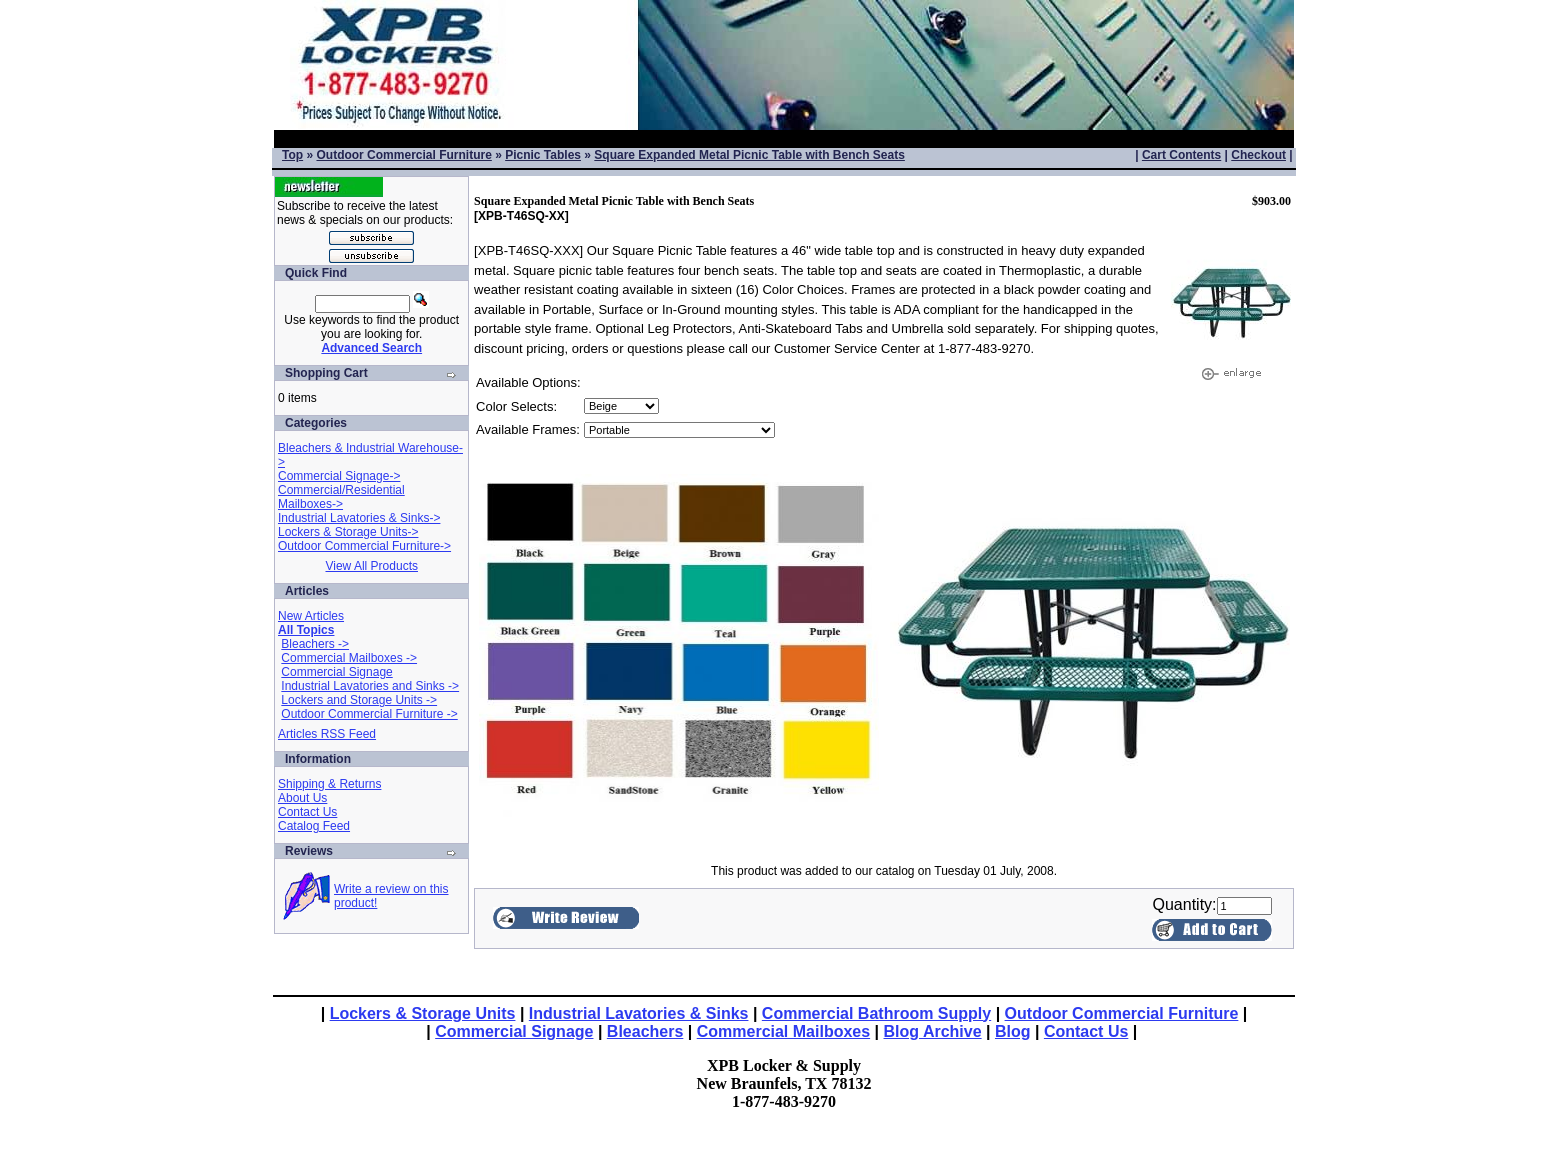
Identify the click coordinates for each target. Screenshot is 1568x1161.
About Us (302, 798)
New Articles (311, 616)
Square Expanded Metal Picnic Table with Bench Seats (749, 155)
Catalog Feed (314, 826)
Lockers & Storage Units (423, 1013)
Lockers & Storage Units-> (348, 532)
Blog (1013, 1031)
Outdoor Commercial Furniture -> (369, 714)
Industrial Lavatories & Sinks (639, 1013)
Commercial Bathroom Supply (876, 1013)
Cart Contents (1181, 155)
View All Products (371, 566)
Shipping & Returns (329, 784)
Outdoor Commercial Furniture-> (364, 546)
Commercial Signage (336, 672)
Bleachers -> (315, 644)
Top (292, 155)
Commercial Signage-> (339, 476)
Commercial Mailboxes (783, 1031)
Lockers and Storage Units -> (359, 700)
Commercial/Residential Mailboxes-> (341, 497)
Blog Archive (933, 1031)
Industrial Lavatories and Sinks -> (370, 686)
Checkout (1258, 155)
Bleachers (645, 1031)
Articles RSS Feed (327, 734)
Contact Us (307, 812)
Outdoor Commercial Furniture (403, 155)
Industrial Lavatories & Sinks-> (359, 518)
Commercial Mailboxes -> (349, 658)
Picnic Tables (543, 155)
